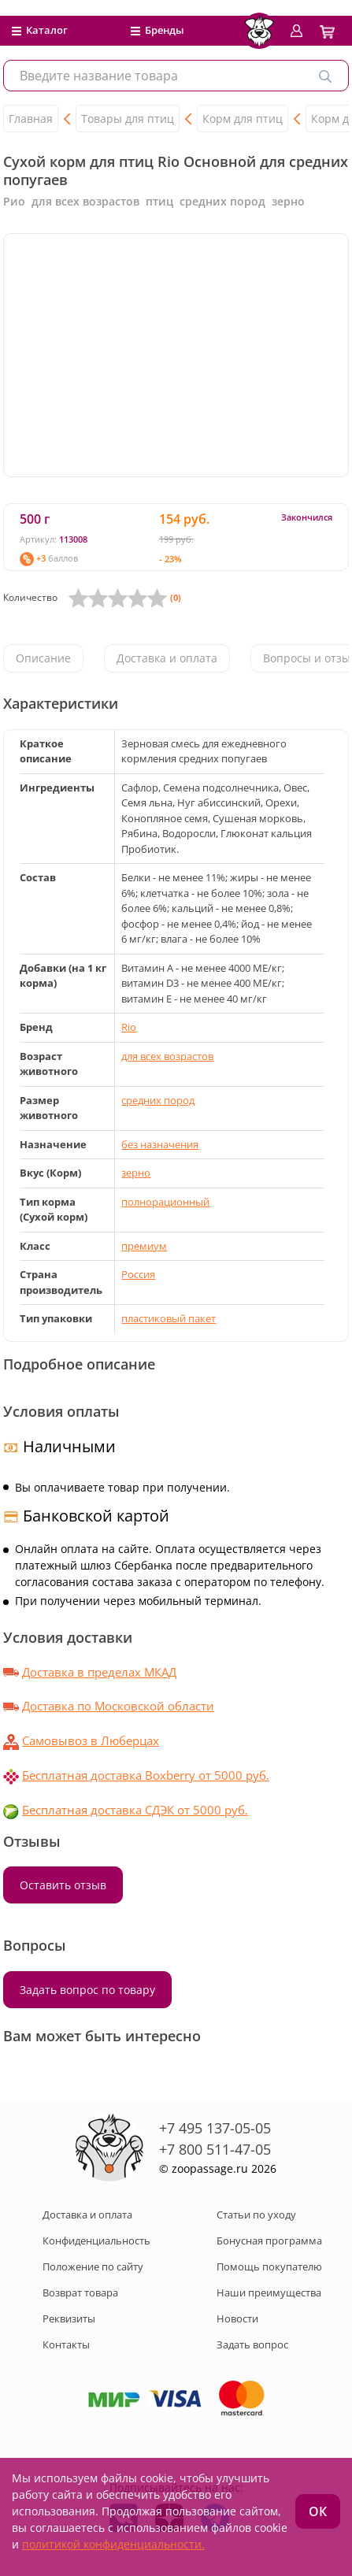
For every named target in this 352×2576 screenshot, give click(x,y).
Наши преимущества (269, 2292)
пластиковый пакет (168, 1318)
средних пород (158, 1100)
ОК (318, 2511)
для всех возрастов (167, 1056)
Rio (128, 1027)
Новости (237, 2318)
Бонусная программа (269, 2240)
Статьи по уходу (256, 2214)
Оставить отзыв (63, 1884)
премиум (144, 1246)
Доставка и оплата (167, 657)
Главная (31, 118)
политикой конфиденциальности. (113, 2544)
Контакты (66, 2344)
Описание (43, 657)
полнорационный (165, 1202)
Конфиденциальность (96, 2240)
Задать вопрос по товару (87, 1989)
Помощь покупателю (269, 2266)
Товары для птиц (127, 118)
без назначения (159, 1144)
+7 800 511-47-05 (215, 2149)
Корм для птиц (242, 118)
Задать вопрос (252, 2344)
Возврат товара (80, 2292)
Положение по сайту (93, 2266)
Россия (138, 1274)
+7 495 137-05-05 (215, 2127)
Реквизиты (69, 2318)
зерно (135, 1173)
